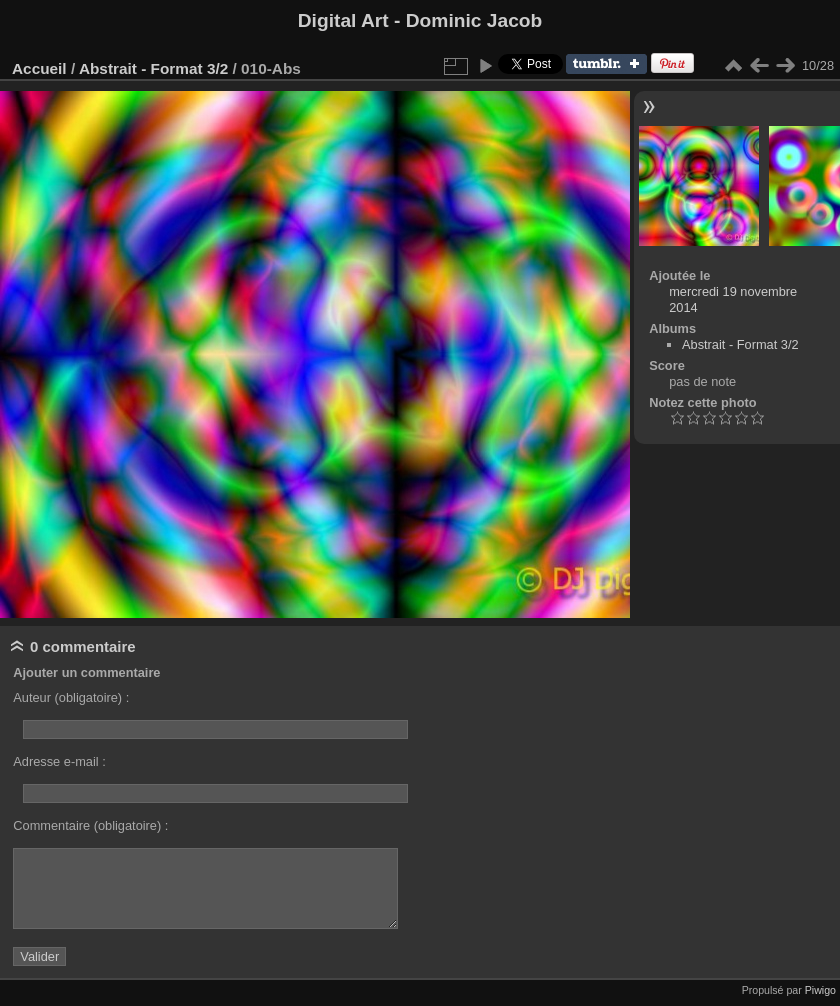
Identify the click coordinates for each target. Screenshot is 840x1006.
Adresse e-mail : (59, 761)
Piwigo (820, 990)
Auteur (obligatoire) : (71, 697)
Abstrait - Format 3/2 (153, 68)
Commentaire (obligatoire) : (90, 825)
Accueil (39, 68)
